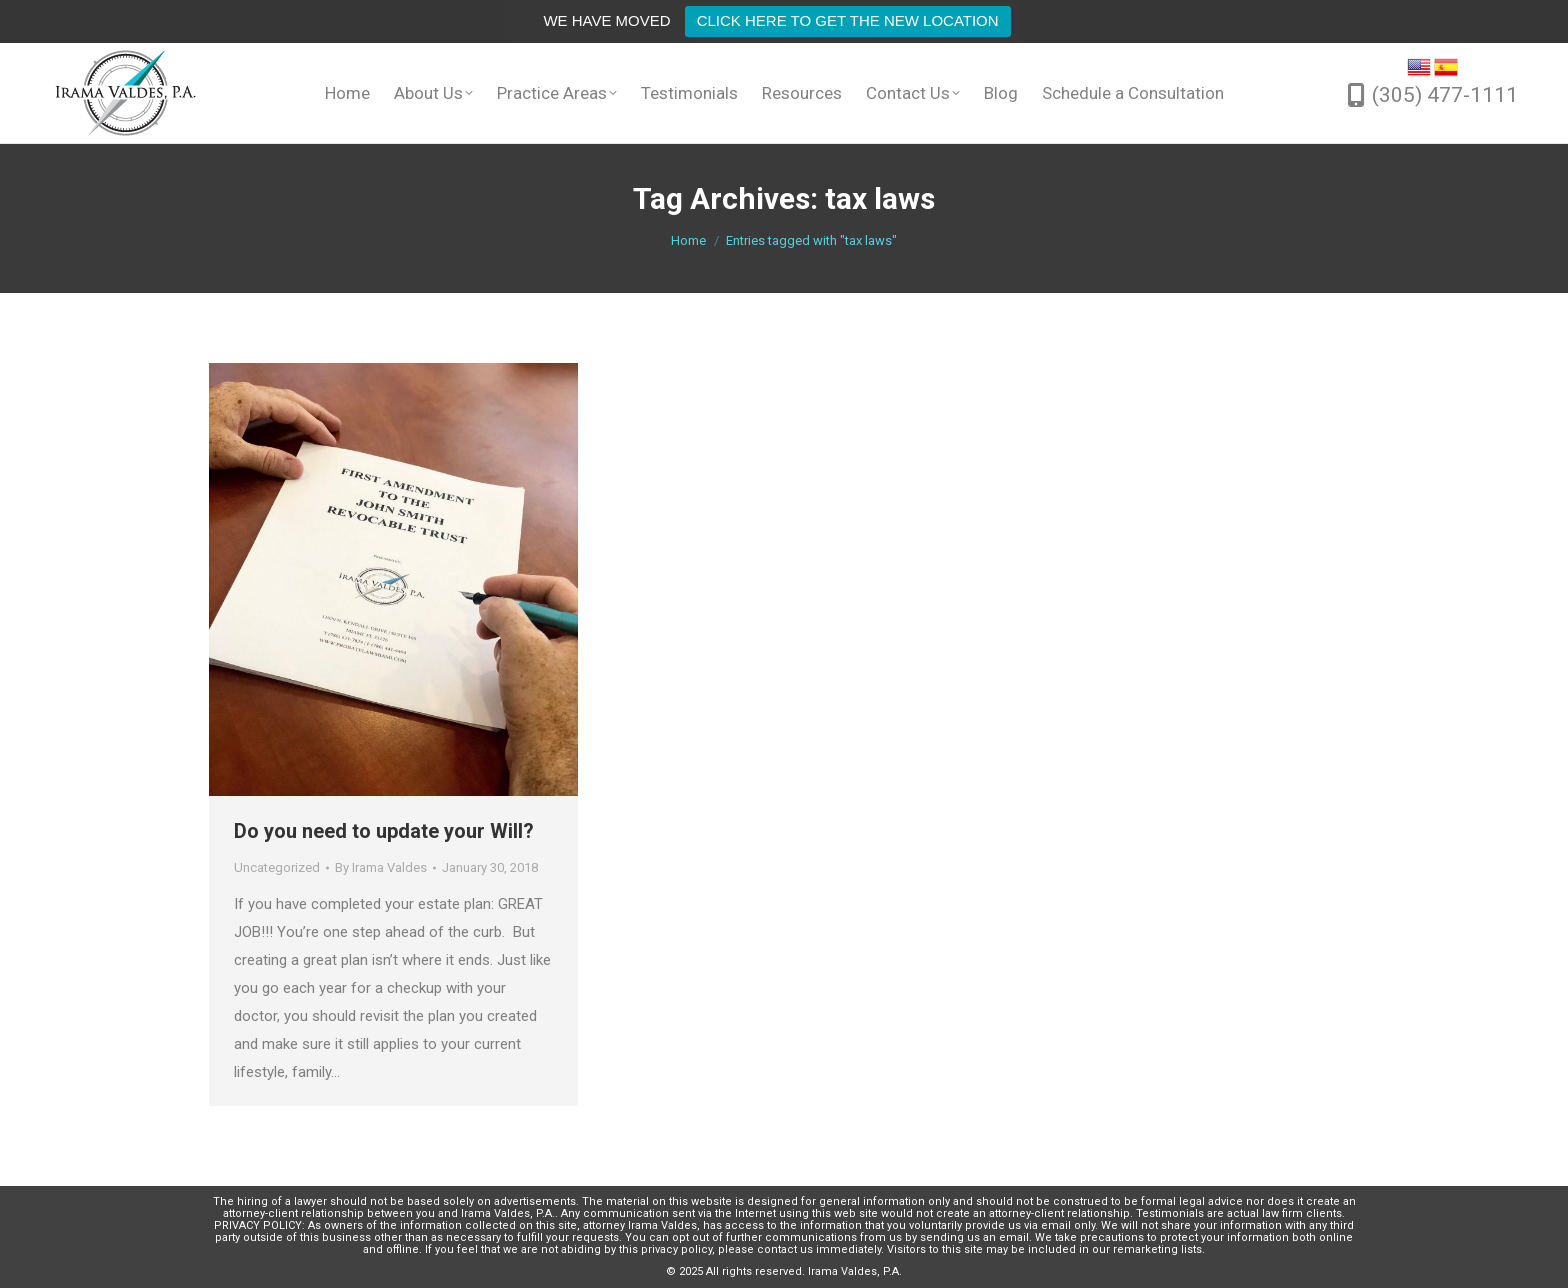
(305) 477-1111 (1445, 95)
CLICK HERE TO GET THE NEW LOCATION (848, 20)
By (381, 867)
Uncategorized (277, 867)
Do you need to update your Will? (384, 831)
